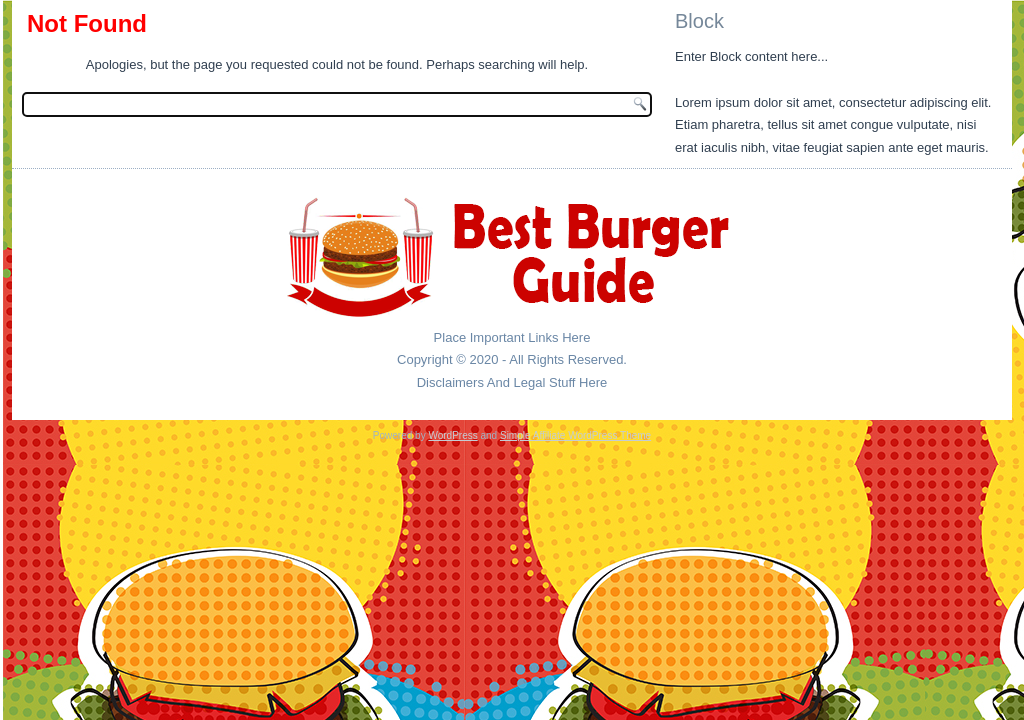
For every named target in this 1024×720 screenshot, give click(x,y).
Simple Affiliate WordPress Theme (575, 435)
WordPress (452, 435)
